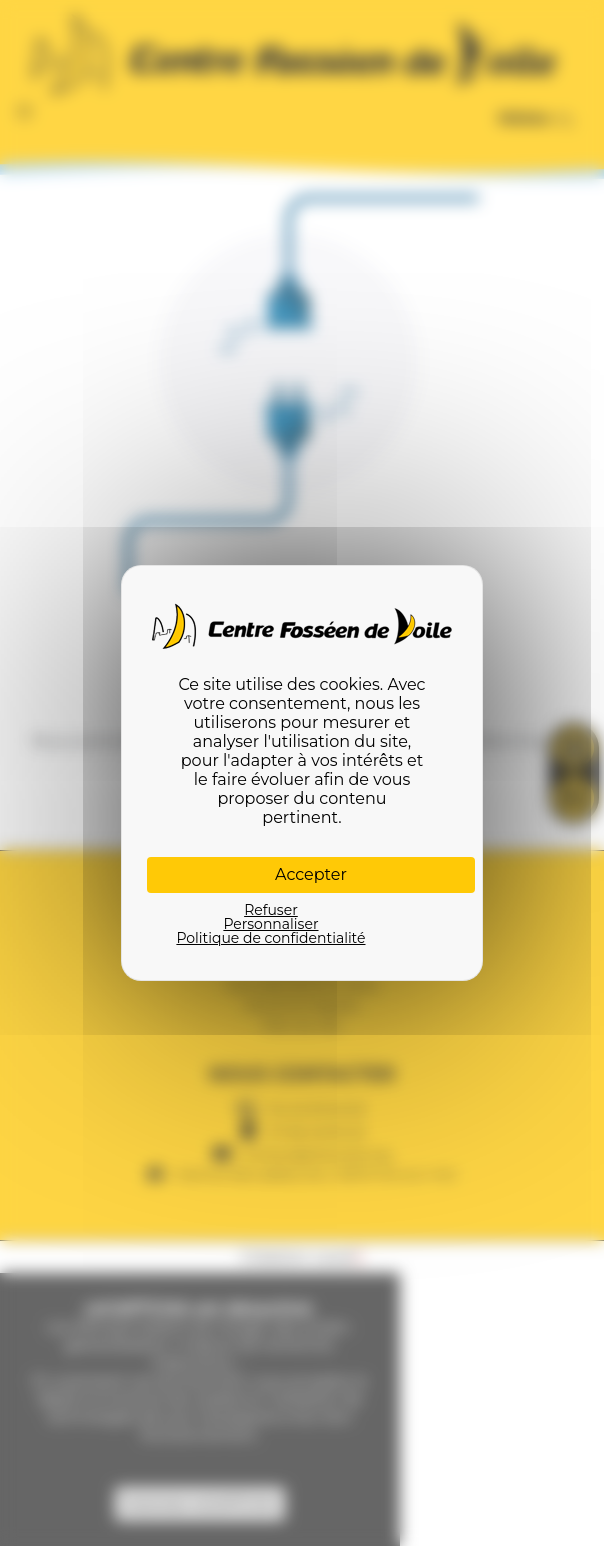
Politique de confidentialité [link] (270, 938)
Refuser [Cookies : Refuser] (271, 910)
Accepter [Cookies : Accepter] (311, 874)
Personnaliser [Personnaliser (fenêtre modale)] (270, 924)
